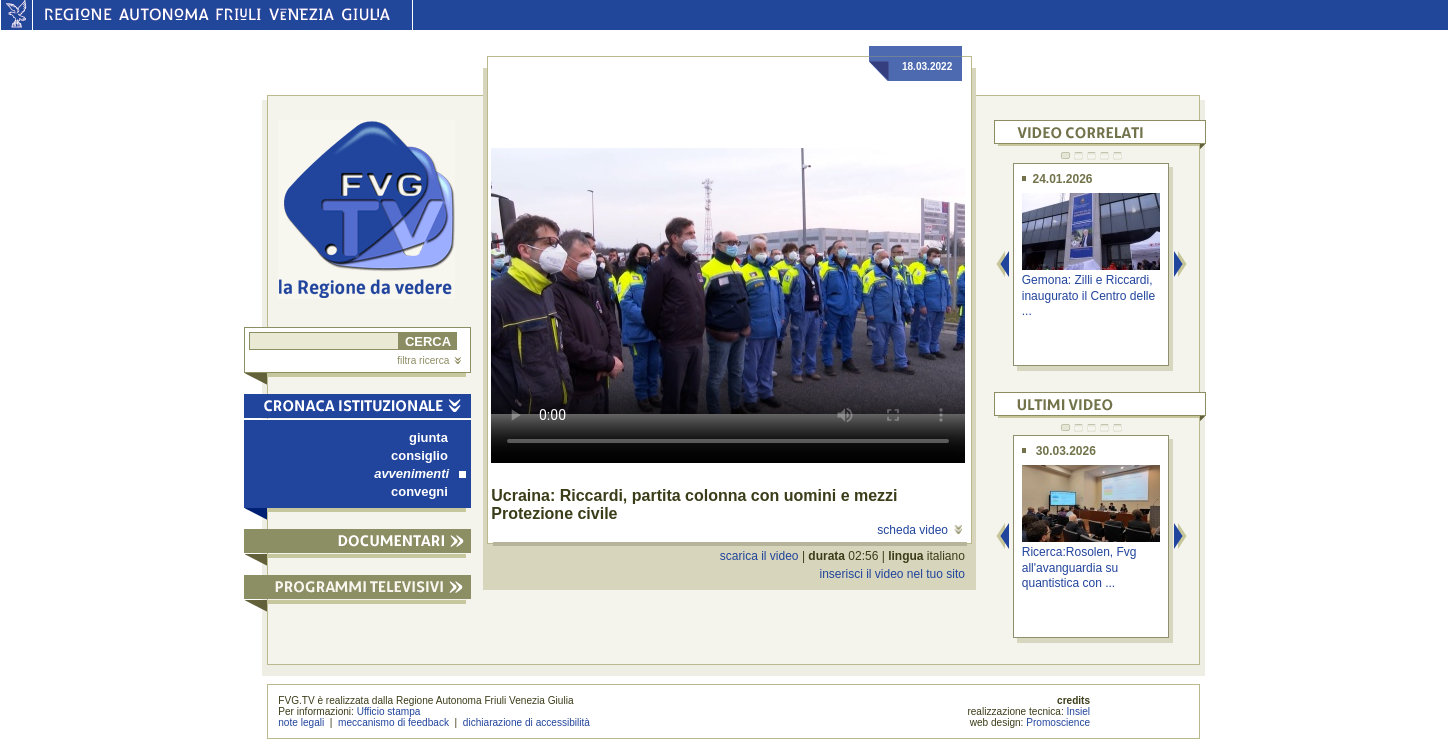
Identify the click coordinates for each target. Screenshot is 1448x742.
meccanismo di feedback (393, 722)
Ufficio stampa (389, 711)
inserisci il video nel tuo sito (891, 574)
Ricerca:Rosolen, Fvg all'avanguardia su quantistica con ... (1079, 567)
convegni (419, 491)
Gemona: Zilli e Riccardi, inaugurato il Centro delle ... (1088, 295)
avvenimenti (420, 473)
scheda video (919, 530)
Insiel (1079, 711)
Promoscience (1058, 722)
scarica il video (759, 556)
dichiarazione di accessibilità (526, 722)
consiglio (419, 455)
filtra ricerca (429, 360)
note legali (301, 722)
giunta (428, 437)
